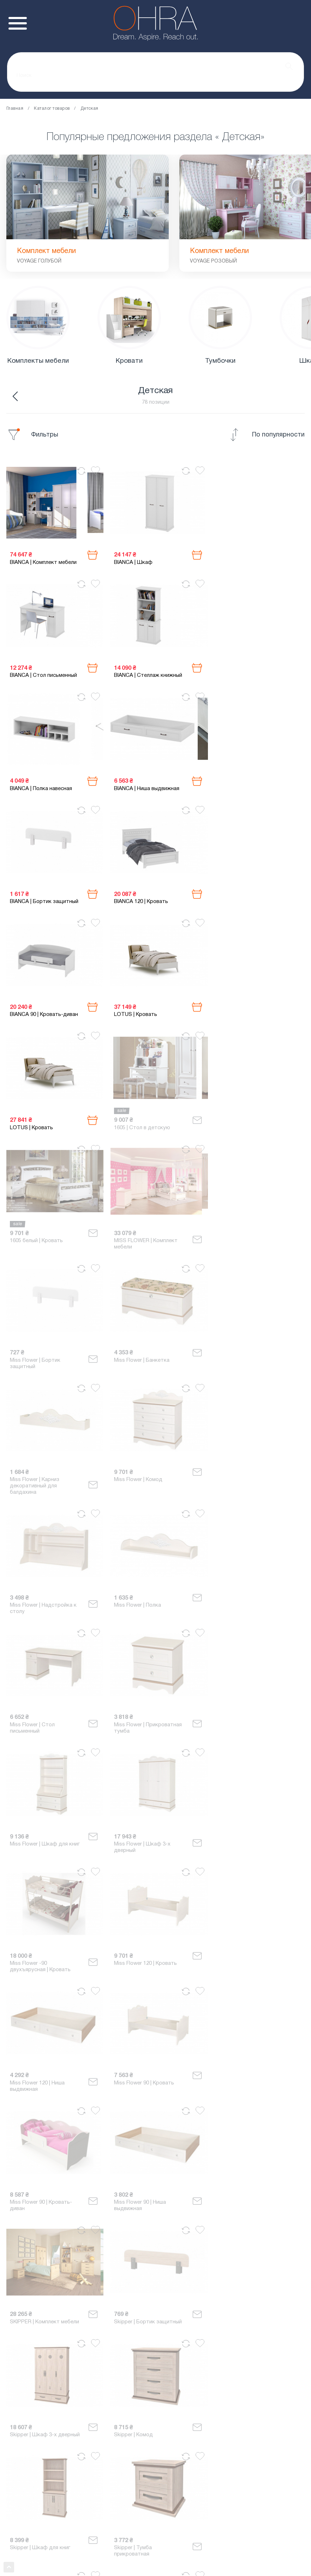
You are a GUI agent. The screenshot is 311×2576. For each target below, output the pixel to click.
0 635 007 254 (155, 2426)
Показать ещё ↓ (155, 2374)
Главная (14, 108)
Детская (89, 108)
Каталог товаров (52, 108)
